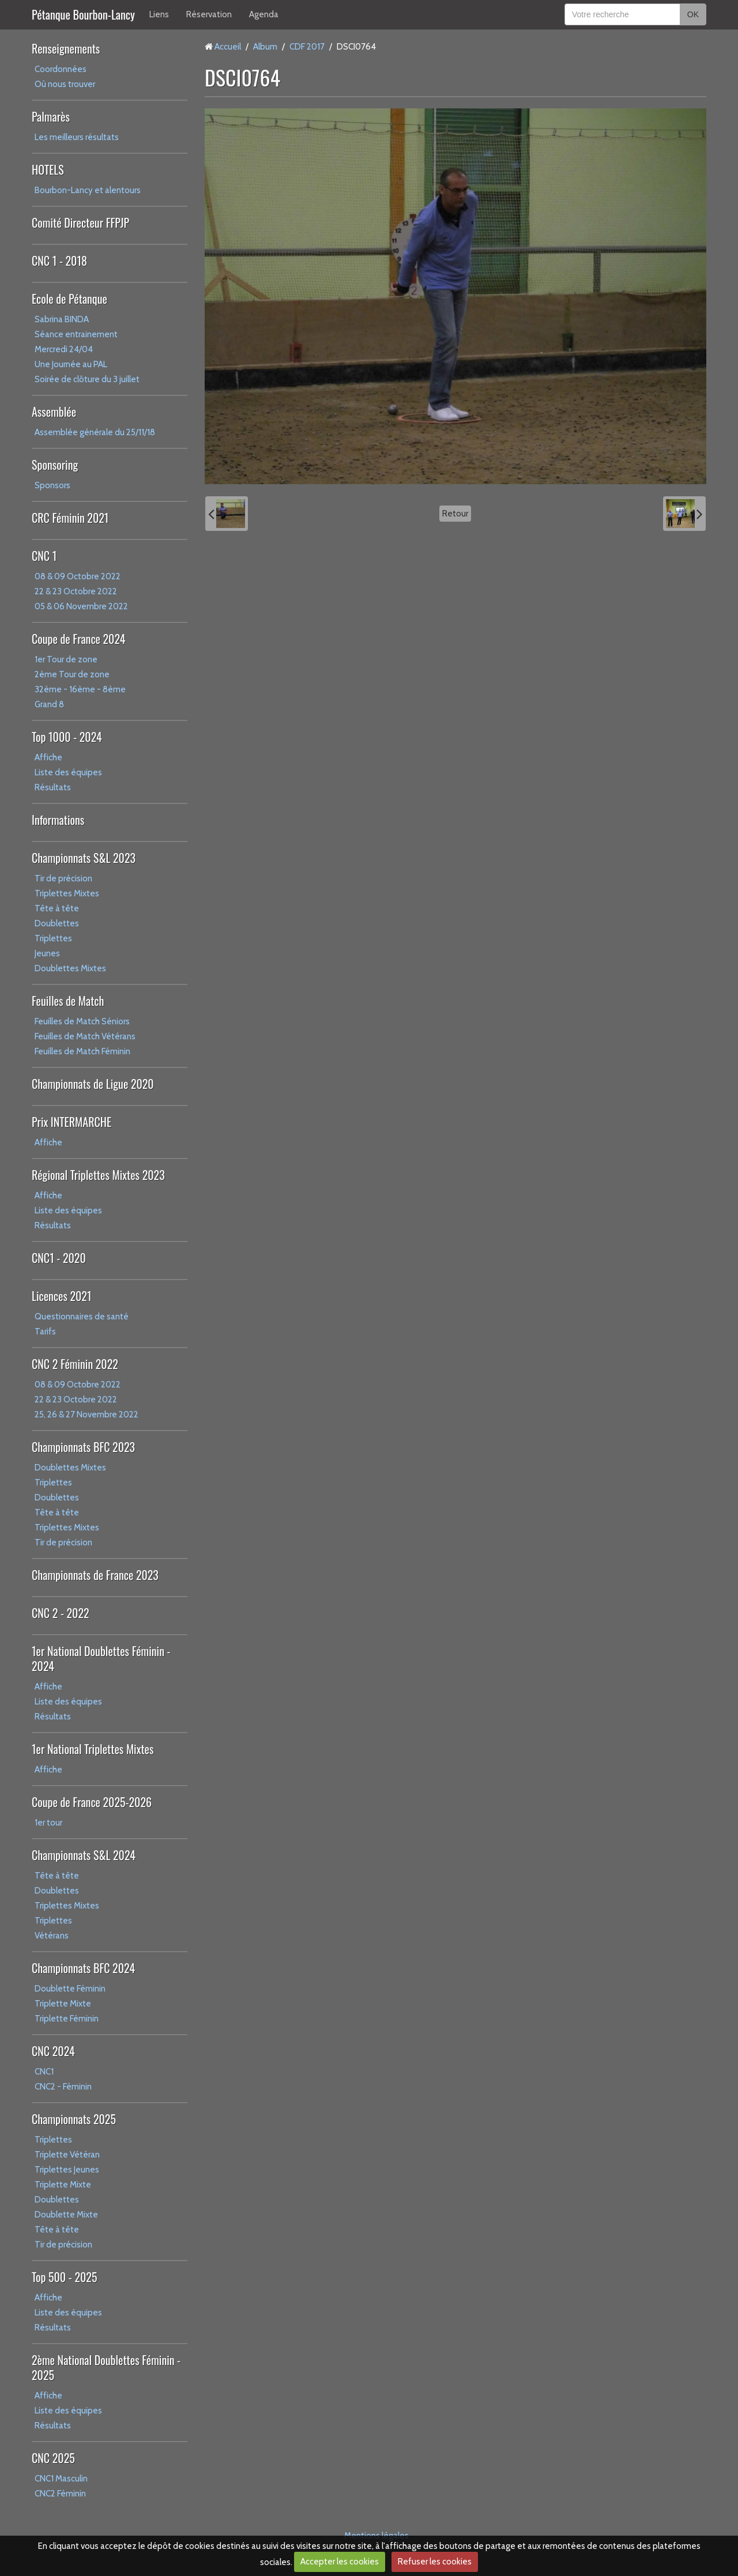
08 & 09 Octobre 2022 (78, 576)
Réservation (209, 14)
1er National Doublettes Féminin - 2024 (101, 1658)
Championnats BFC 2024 (83, 1968)
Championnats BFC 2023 (83, 1446)
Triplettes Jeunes (67, 2169)
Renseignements (66, 48)
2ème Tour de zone (72, 674)
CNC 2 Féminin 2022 (75, 1363)
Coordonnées (60, 69)
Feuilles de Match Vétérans (85, 1036)
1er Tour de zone (66, 659)
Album (265, 47)
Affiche (48, 757)
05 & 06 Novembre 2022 (81, 606)
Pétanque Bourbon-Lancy (83, 14)
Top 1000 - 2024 (67, 736)
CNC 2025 (53, 2457)
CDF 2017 (307, 47)
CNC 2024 (53, 2051)
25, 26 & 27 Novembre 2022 (86, 1414)
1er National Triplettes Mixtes (93, 1748)
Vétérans (52, 1935)
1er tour (48, 1822)
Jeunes (47, 953)
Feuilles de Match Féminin (82, 1051)
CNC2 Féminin (60, 2493)
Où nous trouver (65, 84)
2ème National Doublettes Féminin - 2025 (106, 2367)
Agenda (263, 14)
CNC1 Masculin (61, 2478)
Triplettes (53, 938)
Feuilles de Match (68, 1000)
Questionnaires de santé (82, 1316)
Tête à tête (57, 908)
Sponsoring (55, 464)
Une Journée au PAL (71, 364)
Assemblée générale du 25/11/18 (95, 432)
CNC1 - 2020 (59, 1257)
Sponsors (52, 485)
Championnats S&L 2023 (83, 857)
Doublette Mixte (66, 2214)
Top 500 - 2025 (64, 2276)
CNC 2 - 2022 (60, 1612)
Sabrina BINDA (62, 319)
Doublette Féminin (70, 1988)
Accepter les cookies (339, 2561)
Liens (159, 14)
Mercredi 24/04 (64, 349)
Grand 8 (49, 704)
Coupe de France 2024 (78, 638)
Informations (58, 819)
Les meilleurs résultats (77, 137)
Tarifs (45, 1331)
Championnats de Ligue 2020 (93, 1083)
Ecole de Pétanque (69, 298)
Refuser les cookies (435, 2561)
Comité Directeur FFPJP (80, 222)
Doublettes (57, 923)
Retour (455, 513)
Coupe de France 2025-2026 (92, 1802)
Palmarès (51, 116)
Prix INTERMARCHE (71, 1121)
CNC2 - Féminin (63, 2086)
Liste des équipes (68, 772)
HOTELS (48, 169)
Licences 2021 (61, 1295)
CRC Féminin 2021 (70, 517)
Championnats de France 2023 (95, 1574)
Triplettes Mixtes (67, 893)
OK (693, 14)
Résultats (53, 787)
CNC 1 (44, 555)
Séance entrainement (76, 334)
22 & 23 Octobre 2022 (76, 591)
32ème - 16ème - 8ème (80, 689)
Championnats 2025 (74, 2119)
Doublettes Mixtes (70, 968)
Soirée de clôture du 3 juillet (87, 379)
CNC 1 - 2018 (59, 260)
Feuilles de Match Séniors (82, 1021)
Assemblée (54, 411)
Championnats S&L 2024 (83, 1855)
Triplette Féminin (67, 2018)
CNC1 (44, 2071)
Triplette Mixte (63, 2003)
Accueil (227, 47)
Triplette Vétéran (67, 2154)
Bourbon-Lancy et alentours (88, 190)
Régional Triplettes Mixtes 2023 (98, 1174)
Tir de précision (63, 878)
